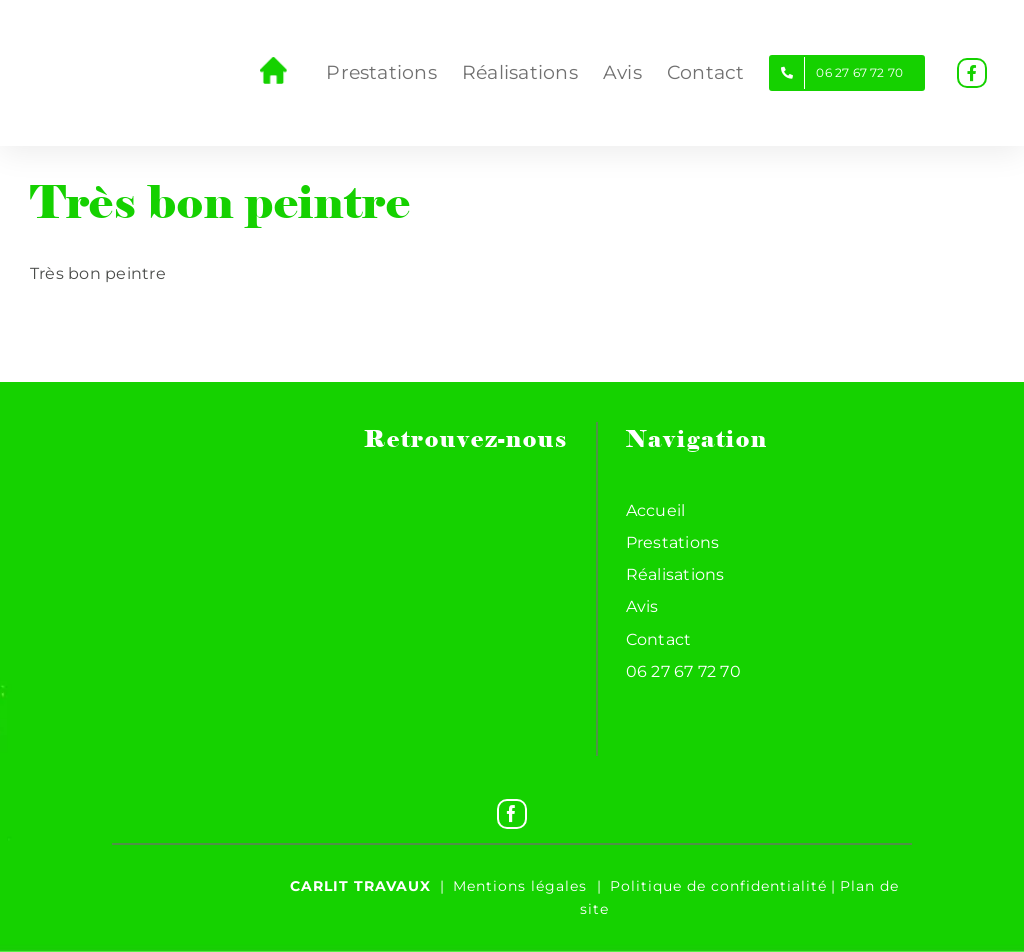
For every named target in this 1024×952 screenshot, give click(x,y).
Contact (659, 639)
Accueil (656, 510)
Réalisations (675, 574)
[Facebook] (512, 814)
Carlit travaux (360, 886)
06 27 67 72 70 (683, 671)
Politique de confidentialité (718, 886)
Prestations (673, 542)
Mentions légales (520, 886)
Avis (642, 606)
